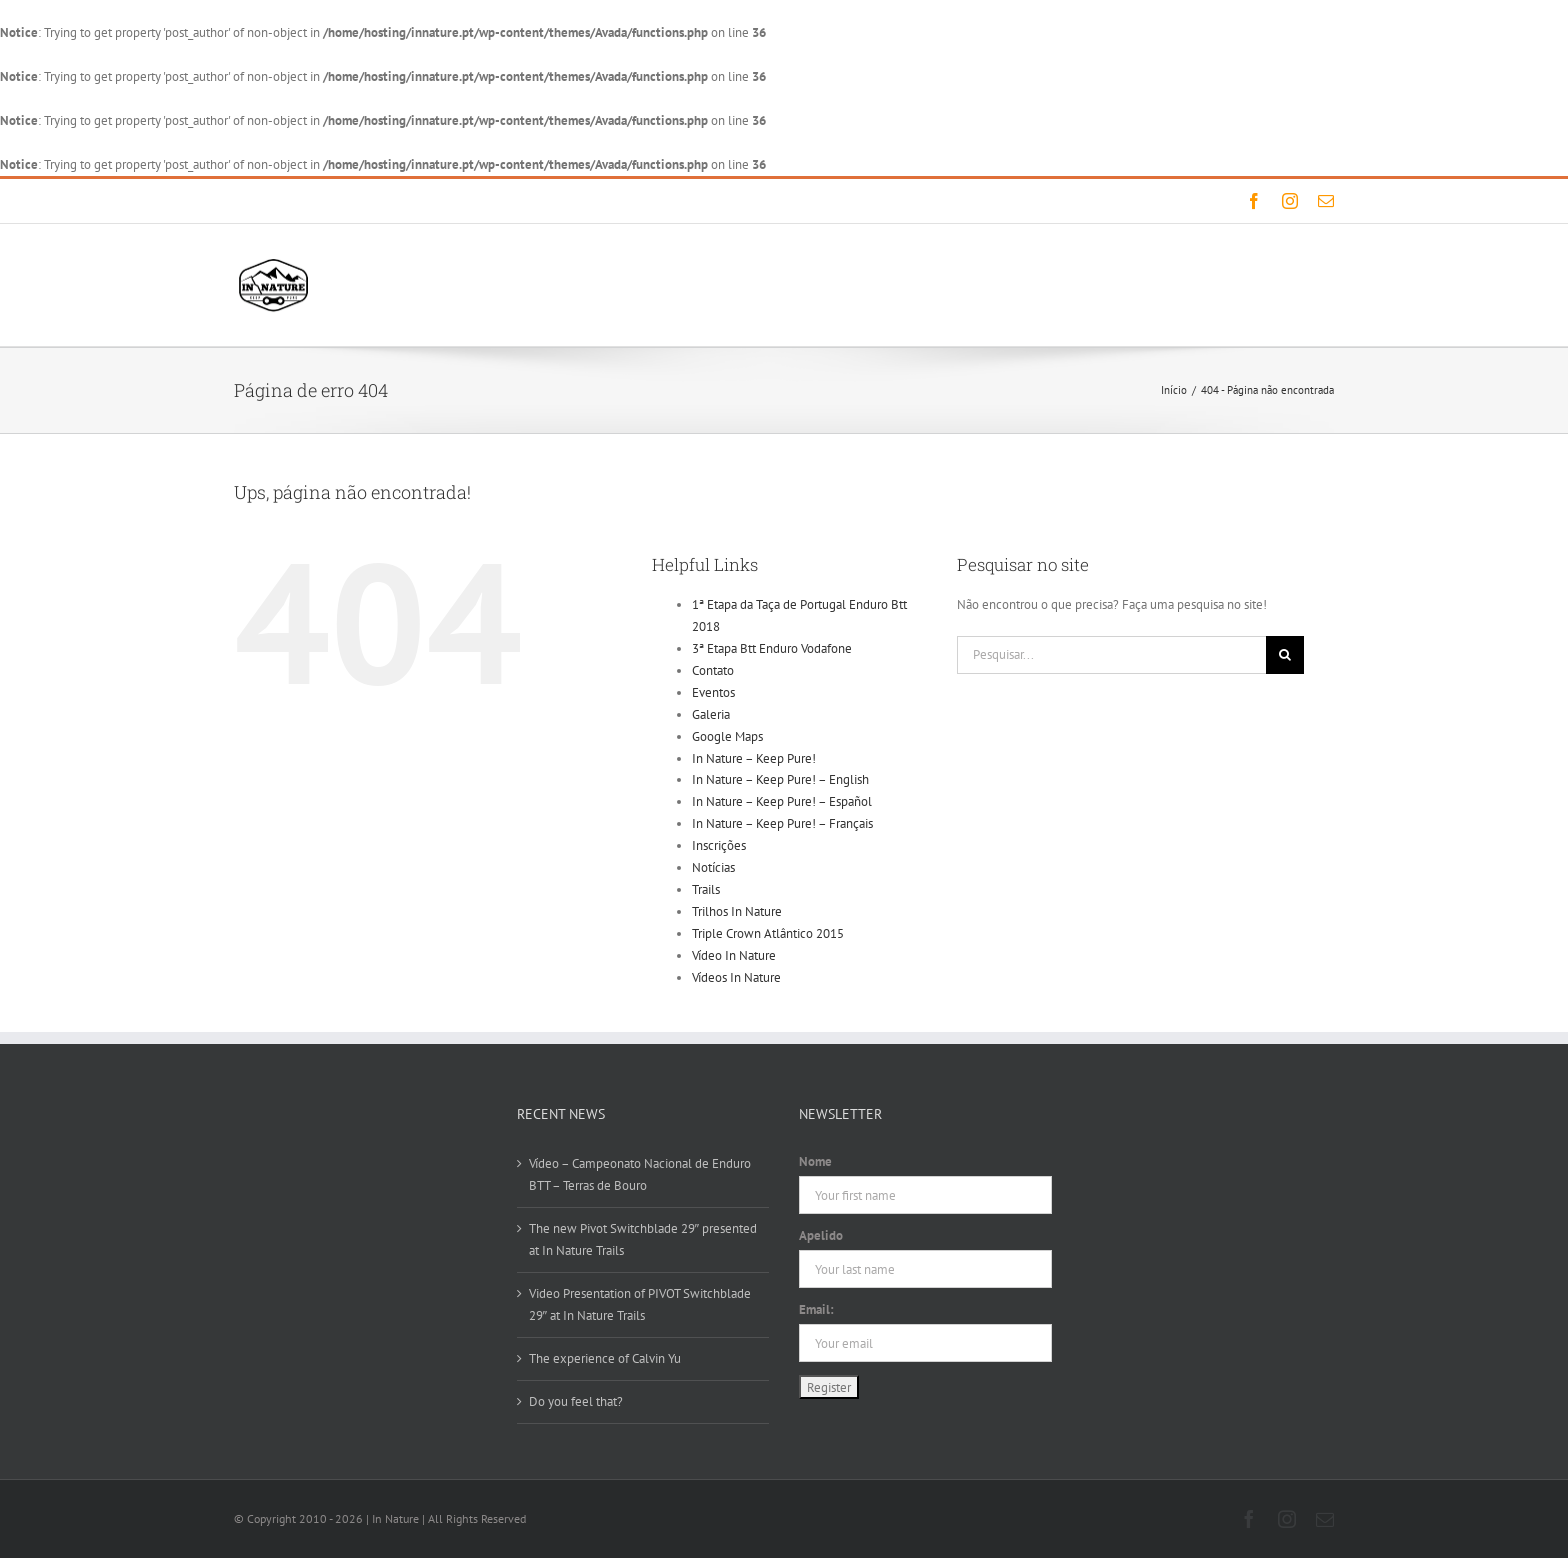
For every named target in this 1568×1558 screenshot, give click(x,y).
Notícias (713, 867)
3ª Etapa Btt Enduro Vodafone (772, 648)
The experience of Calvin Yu (605, 1358)
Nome (815, 1161)
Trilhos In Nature (737, 911)
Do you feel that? (576, 1401)
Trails (706, 889)
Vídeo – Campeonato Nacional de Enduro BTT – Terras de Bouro (640, 1174)
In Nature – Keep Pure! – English (780, 779)
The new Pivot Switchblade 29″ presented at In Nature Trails (643, 1239)
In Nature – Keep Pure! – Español (782, 801)
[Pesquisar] (1285, 655)
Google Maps (727, 736)
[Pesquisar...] (1111, 655)
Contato (713, 670)
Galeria (711, 714)
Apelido (821, 1235)
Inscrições (719, 845)
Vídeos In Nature (736, 977)
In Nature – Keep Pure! (754, 758)
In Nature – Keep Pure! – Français (782, 823)
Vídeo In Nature (734, 955)
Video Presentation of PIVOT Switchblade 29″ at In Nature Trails (640, 1304)
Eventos (713, 692)
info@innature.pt (468, 200)
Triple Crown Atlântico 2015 (768, 933)
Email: (816, 1309)
